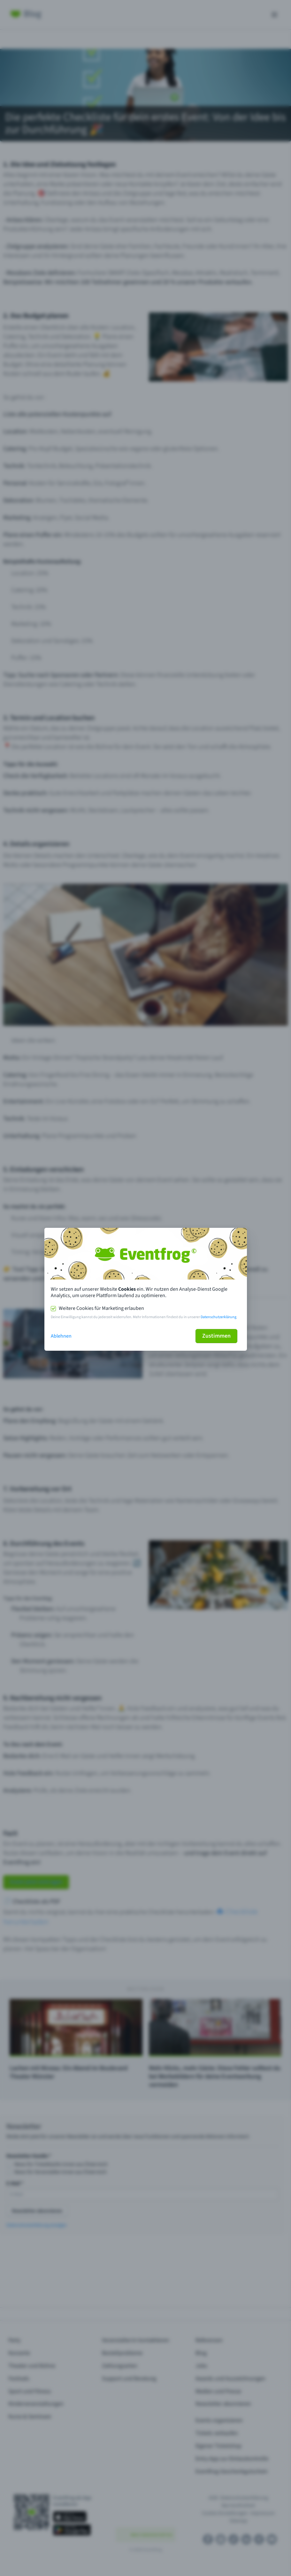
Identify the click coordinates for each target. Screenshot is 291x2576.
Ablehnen (61, 1336)
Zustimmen (216, 1336)
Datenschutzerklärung (218, 1317)
